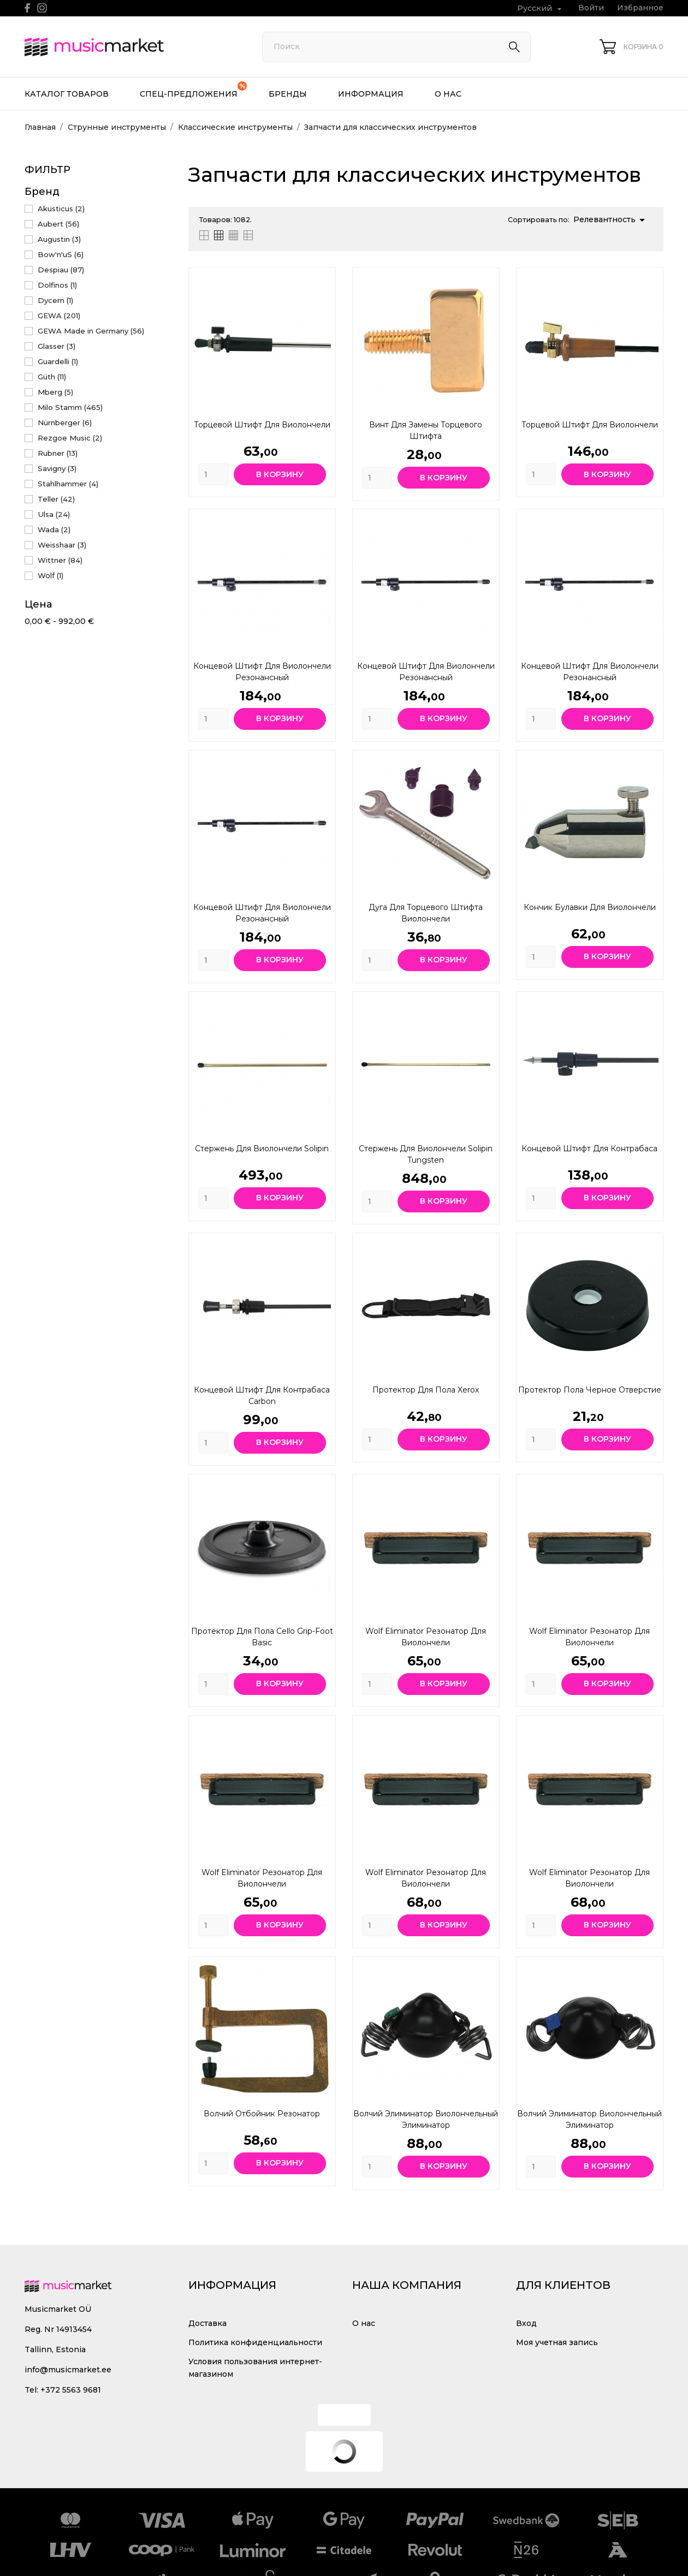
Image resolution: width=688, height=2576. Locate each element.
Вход (526, 2323)
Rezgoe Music (70, 437)
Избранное (640, 8)
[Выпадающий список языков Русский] (540, 8)
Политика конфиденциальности (255, 2342)
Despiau (61, 269)
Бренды (288, 94)
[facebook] (28, 8)
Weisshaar (62, 544)
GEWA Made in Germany (91, 330)
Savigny (57, 468)
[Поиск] (396, 47)
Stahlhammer (68, 483)
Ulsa (54, 514)
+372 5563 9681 (70, 2390)
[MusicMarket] (131, 47)
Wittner (60, 560)
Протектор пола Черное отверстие (589, 1390)
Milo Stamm (70, 407)
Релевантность (611, 220)
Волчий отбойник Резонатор (262, 2114)
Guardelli (58, 361)
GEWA (59, 315)
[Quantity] (213, 474)
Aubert (58, 223)
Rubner (58, 453)
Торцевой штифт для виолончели (262, 425)
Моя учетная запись (557, 2342)
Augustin (59, 239)
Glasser (56, 346)
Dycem (55, 300)
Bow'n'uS (61, 254)
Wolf (50, 575)
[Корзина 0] (631, 46)
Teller (56, 499)
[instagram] (42, 8)
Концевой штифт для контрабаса (589, 1148)
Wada (54, 529)
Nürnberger (65, 422)
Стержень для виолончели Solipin (262, 1148)
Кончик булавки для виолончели (590, 907)
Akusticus (61, 208)
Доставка (207, 2323)
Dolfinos (57, 285)
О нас (448, 94)
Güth (52, 376)
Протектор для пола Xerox (425, 1390)
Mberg (55, 392)
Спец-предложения (193, 90)
